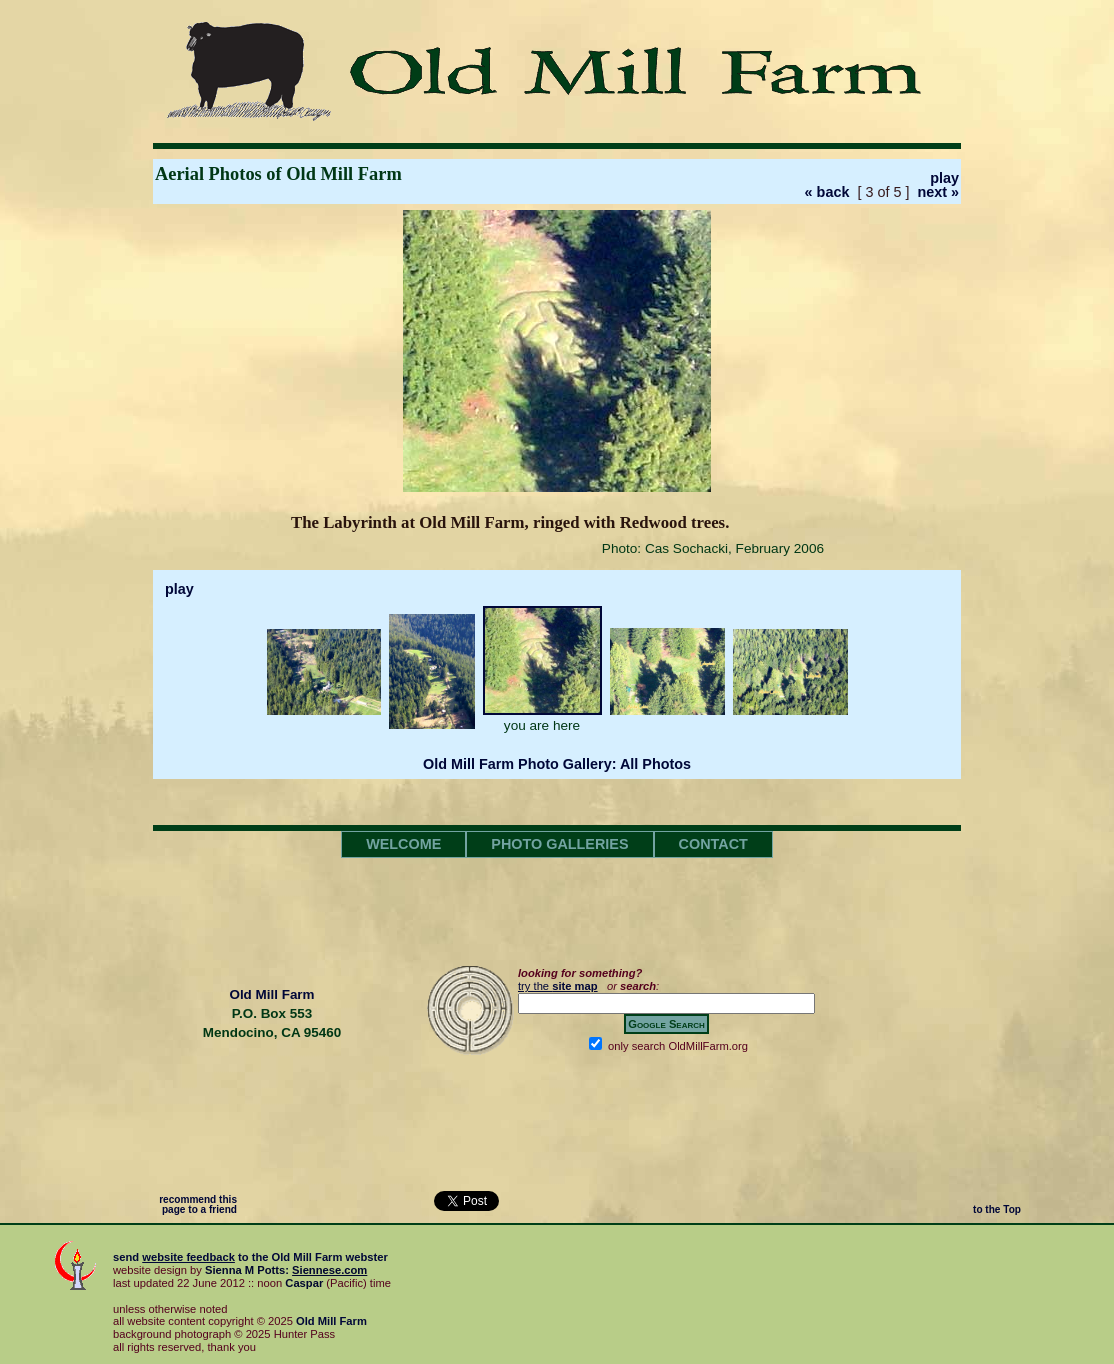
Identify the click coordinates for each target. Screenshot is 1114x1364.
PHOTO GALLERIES (559, 844)
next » (938, 192)
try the (558, 986)
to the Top (997, 1209)
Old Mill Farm (271, 994)
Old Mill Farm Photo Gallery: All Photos (557, 764)
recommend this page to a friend (198, 1204)
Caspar (304, 1283)
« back (827, 192)
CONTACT (713, 844)
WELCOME (403, 844)
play (944, 178)
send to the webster (250, 1257)
